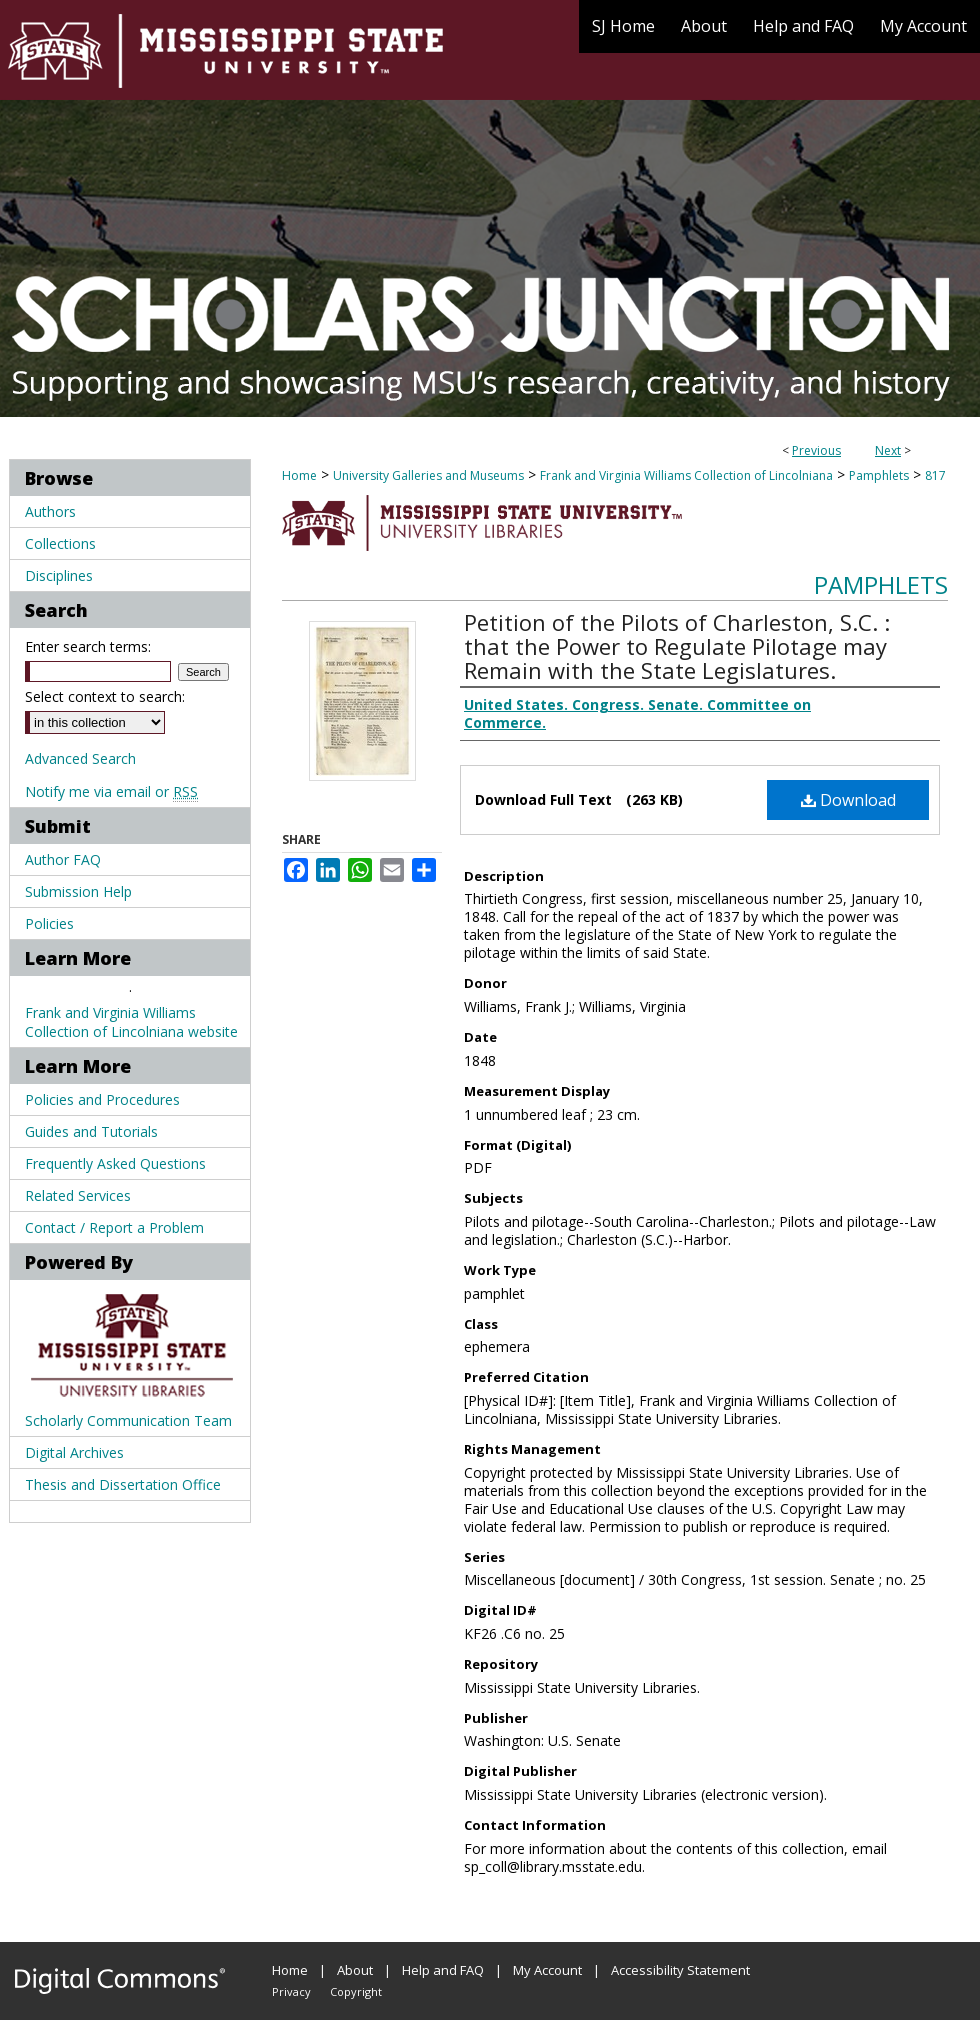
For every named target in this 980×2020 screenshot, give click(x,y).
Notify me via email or (111, 791)
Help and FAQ (443, 1970)
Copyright (356, 1991)
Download (848, 800)
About (355, 1970)
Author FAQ (63, 859)
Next (888, 450)
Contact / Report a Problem (114, 1227)
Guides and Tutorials (91, 1131)
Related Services (78, 1195)
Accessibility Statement (680, 1970)
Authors (50, 511)
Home (299, 475)
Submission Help (78, 891)
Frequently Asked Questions (115, 1163)
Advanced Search (80, 758)
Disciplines (59, 575)
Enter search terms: (88, 646)
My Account (547, 1970)
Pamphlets (879, 475)
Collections (60, 543)
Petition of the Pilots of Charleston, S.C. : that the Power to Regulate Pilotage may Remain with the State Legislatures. (677, 646)
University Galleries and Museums (428, 475)
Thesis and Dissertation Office (123, 1484)
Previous (816, 450)
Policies (49, 923)
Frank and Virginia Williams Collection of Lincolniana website (131, 1022)
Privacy (291, 1991)
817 (935, 475)
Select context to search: (105, 696)
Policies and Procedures (102, 1099)
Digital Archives (74, 1452)
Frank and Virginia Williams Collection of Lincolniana (686, 475)
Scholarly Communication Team (128, 1420)
